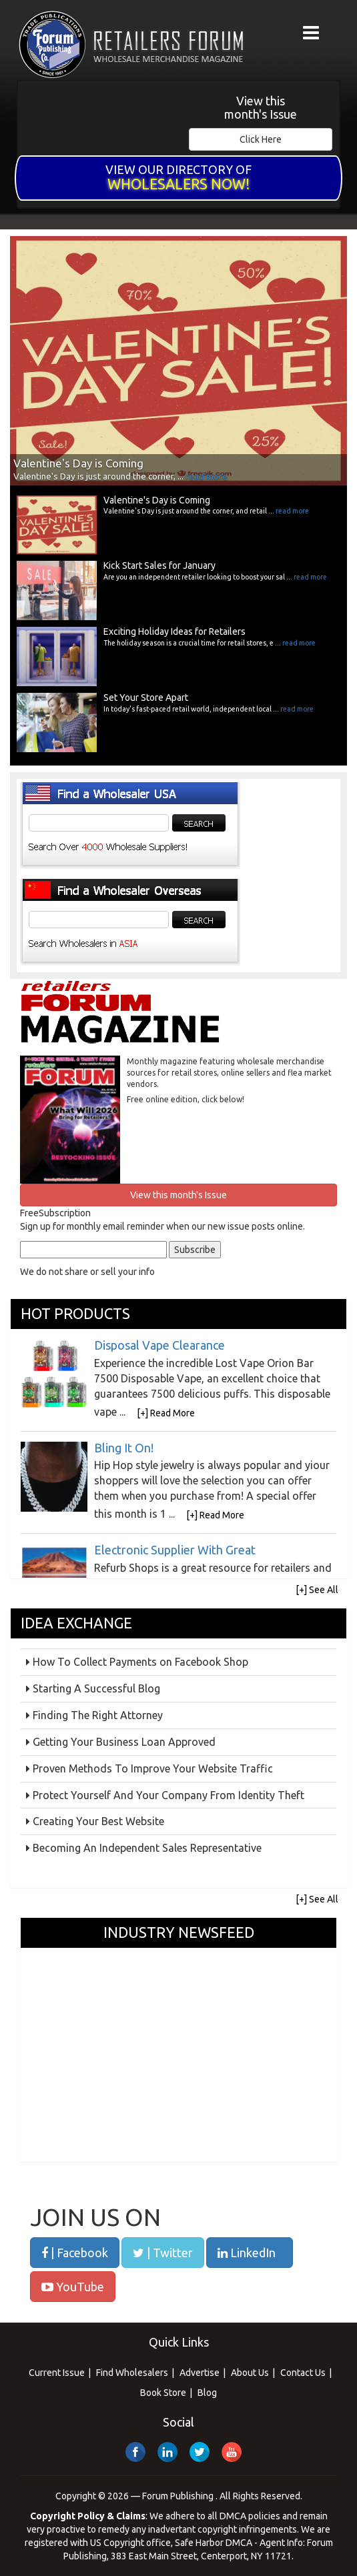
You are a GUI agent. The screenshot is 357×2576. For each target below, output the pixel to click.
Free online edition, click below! (185, 1099)
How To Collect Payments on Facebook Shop (140, 1662)
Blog (207, 2392)
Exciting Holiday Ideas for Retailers (174, 631)
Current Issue (57, 2372)
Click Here (261, 139)
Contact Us (303, 2372)
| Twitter (163, 2252)
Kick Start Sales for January (159, 565)
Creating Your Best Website (98, 1821)
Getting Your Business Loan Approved (124, 1742)
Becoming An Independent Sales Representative (147, 1848)
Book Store (163, 2392)
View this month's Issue (260, 108)
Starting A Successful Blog (96, 1688)
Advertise (200, 2372)
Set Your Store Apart (145, 697)
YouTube (72, 2286)
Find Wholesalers (132, 2372)
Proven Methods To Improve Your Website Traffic (153, 1768)
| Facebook (74, 2252)
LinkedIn (247, 2252)
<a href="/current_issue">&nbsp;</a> (76, 120)
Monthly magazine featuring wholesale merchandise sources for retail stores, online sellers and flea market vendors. (229, 1072)
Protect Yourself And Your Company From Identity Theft (168, 1795)
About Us (250, 2372)
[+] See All (317, 1589)
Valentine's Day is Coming (156, 500)
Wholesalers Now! (178, 184)
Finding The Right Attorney (98, 1715)
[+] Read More (166, 1413)
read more (207, 476)
